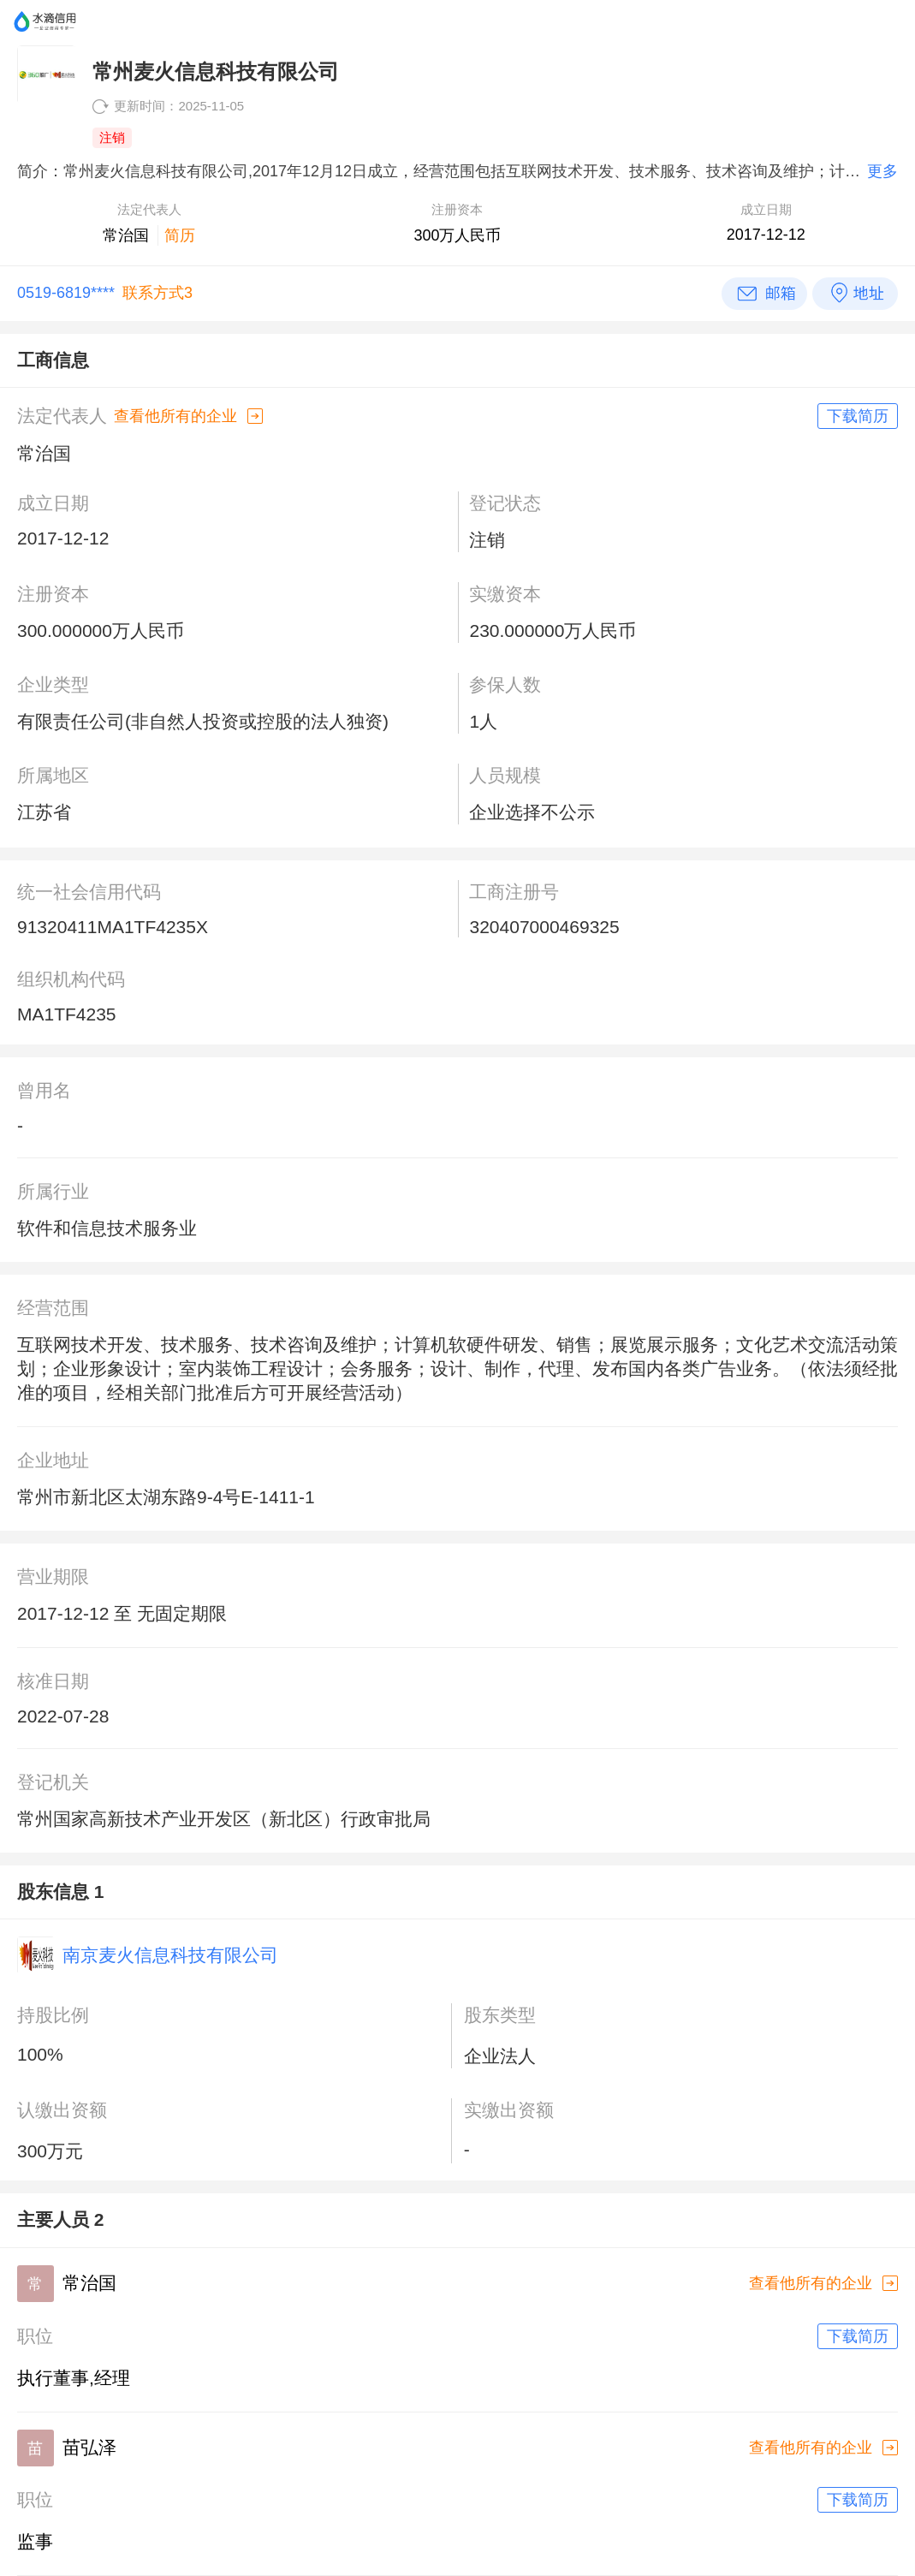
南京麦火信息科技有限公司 (170, 1955)
